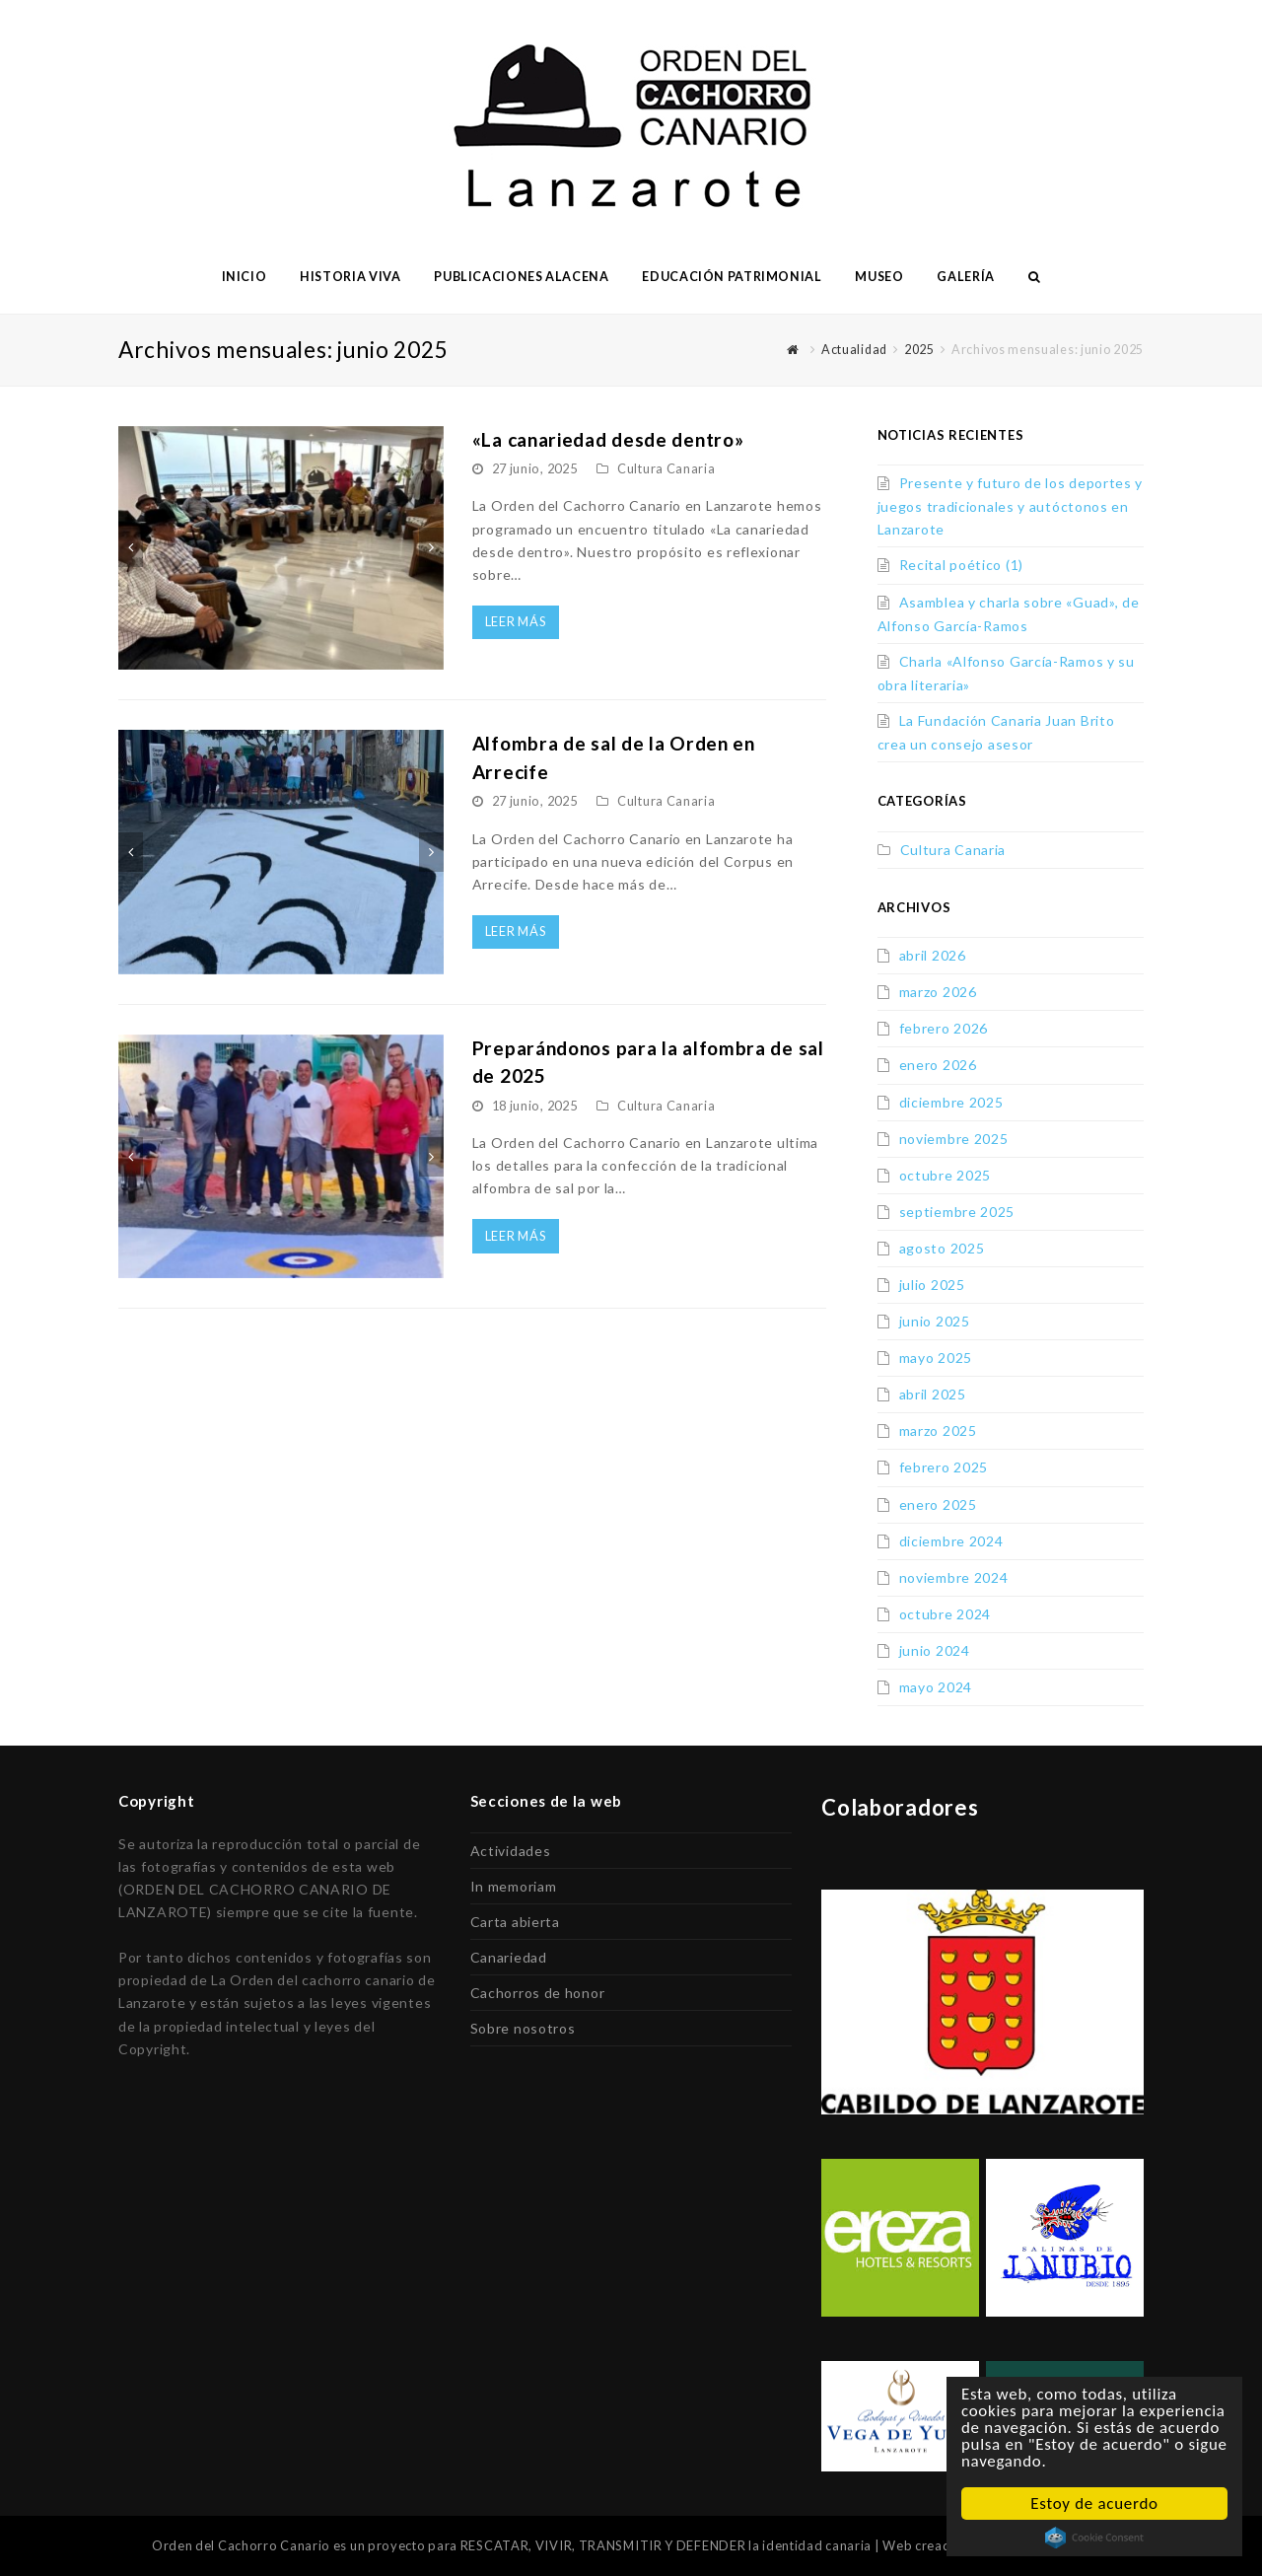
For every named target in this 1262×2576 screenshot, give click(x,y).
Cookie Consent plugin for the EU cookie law (1094, 2537)
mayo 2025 (935, 1357)
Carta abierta (515, 1921)
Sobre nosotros (523, 2028)
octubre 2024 (945, 1614)
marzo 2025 (938, 1430)
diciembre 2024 (951, 1541)
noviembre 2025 (954, 1138)
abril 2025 (932, 1394)
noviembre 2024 (954, 1577)
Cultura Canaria (666, 468)
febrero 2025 (943, 1467)
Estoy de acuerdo (1093, 2503)
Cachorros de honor (537, 1992)
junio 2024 (934, 1650)
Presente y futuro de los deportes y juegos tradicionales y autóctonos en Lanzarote (1010, 505)
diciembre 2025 (951, 1102)
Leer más (516, 621)
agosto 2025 (942, 1248)
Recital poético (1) (961, 564)
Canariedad (508, 1957)
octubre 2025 (945, 1175)
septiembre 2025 (957, 1211)
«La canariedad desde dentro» (608, 439)
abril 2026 (932, 955)
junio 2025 (934, 1321)
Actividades (510, 1850)
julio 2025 (932, 1284)
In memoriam (513, 1886)
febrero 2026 (943, 1028)
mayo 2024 (935, 1687)
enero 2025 (938, 1504)
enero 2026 (938, 1064)
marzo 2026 (938, 991)
